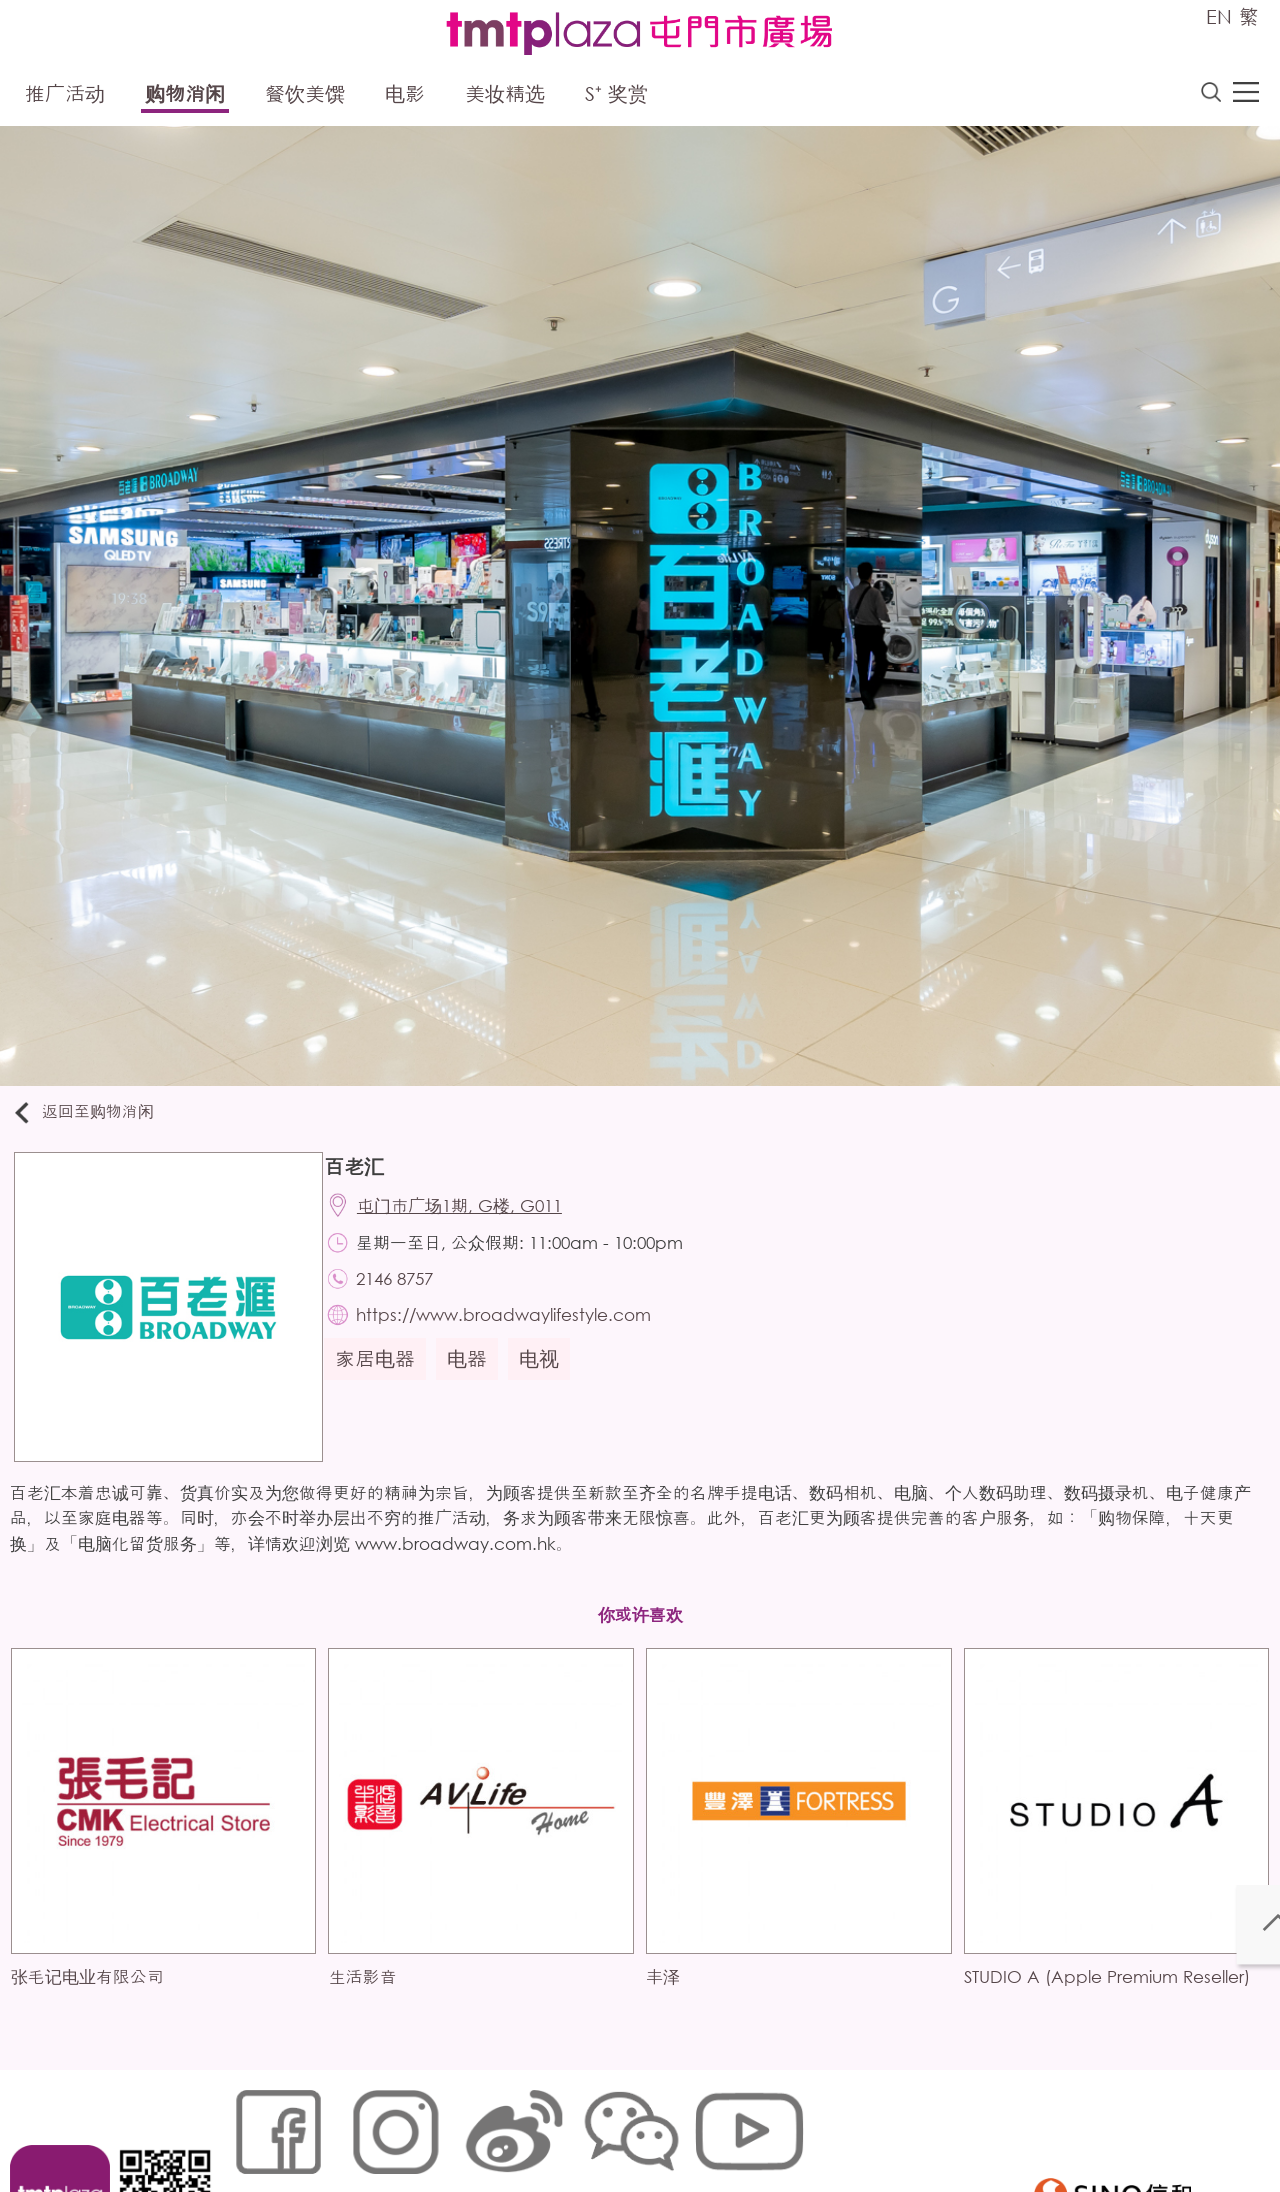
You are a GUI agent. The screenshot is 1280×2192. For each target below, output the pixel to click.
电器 (477, 1380)
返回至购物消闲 (94, 1117)
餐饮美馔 (305, 97)
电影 (405, 97)
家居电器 (385, 1380)
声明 (641, 2126)
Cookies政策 (343, 2126)
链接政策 (431, 2126)
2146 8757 (407, 1294)
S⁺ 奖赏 (616, 97)
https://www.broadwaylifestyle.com (516, 1334)
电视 (549, 1380)
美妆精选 (505, 97)
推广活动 (65, 97)
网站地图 (256, 2126)
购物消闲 (185, 97)
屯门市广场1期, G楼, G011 (472, 1215)
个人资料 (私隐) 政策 (543, 2126)
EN (1219, 16)
